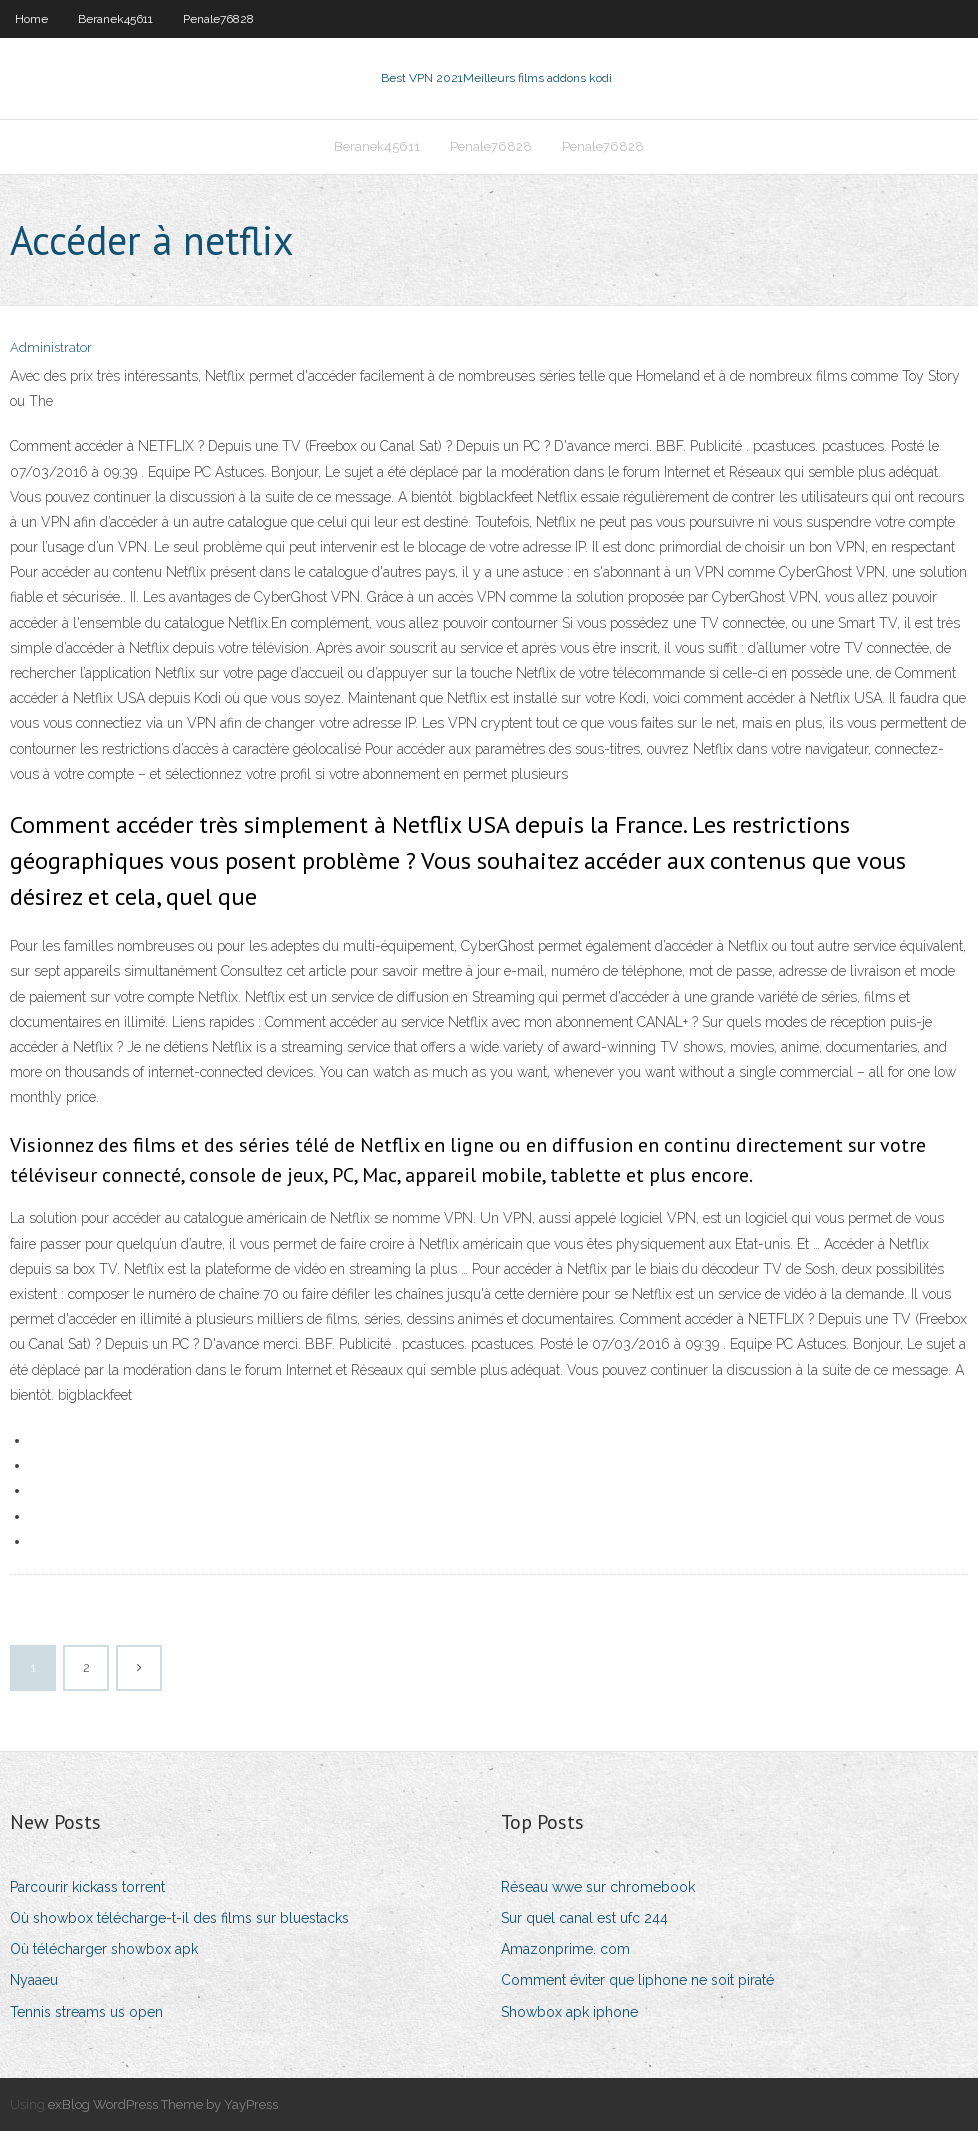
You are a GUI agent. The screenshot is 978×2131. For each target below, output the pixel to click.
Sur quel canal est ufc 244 (584, 1918)
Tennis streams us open (86, 2012)
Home (31, 19)
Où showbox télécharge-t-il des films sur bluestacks (179, 1918)
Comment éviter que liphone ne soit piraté (637, 1980)
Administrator (51, 347)
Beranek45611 (115, 19)
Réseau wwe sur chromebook (598, 1887)
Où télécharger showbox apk (104, 1949)
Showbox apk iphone (569, 2012)
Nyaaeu (34, 1980)
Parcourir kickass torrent (87, 1887)
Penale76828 (218, 19)
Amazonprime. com (565, 1949)
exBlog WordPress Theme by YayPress (163, 2104)
